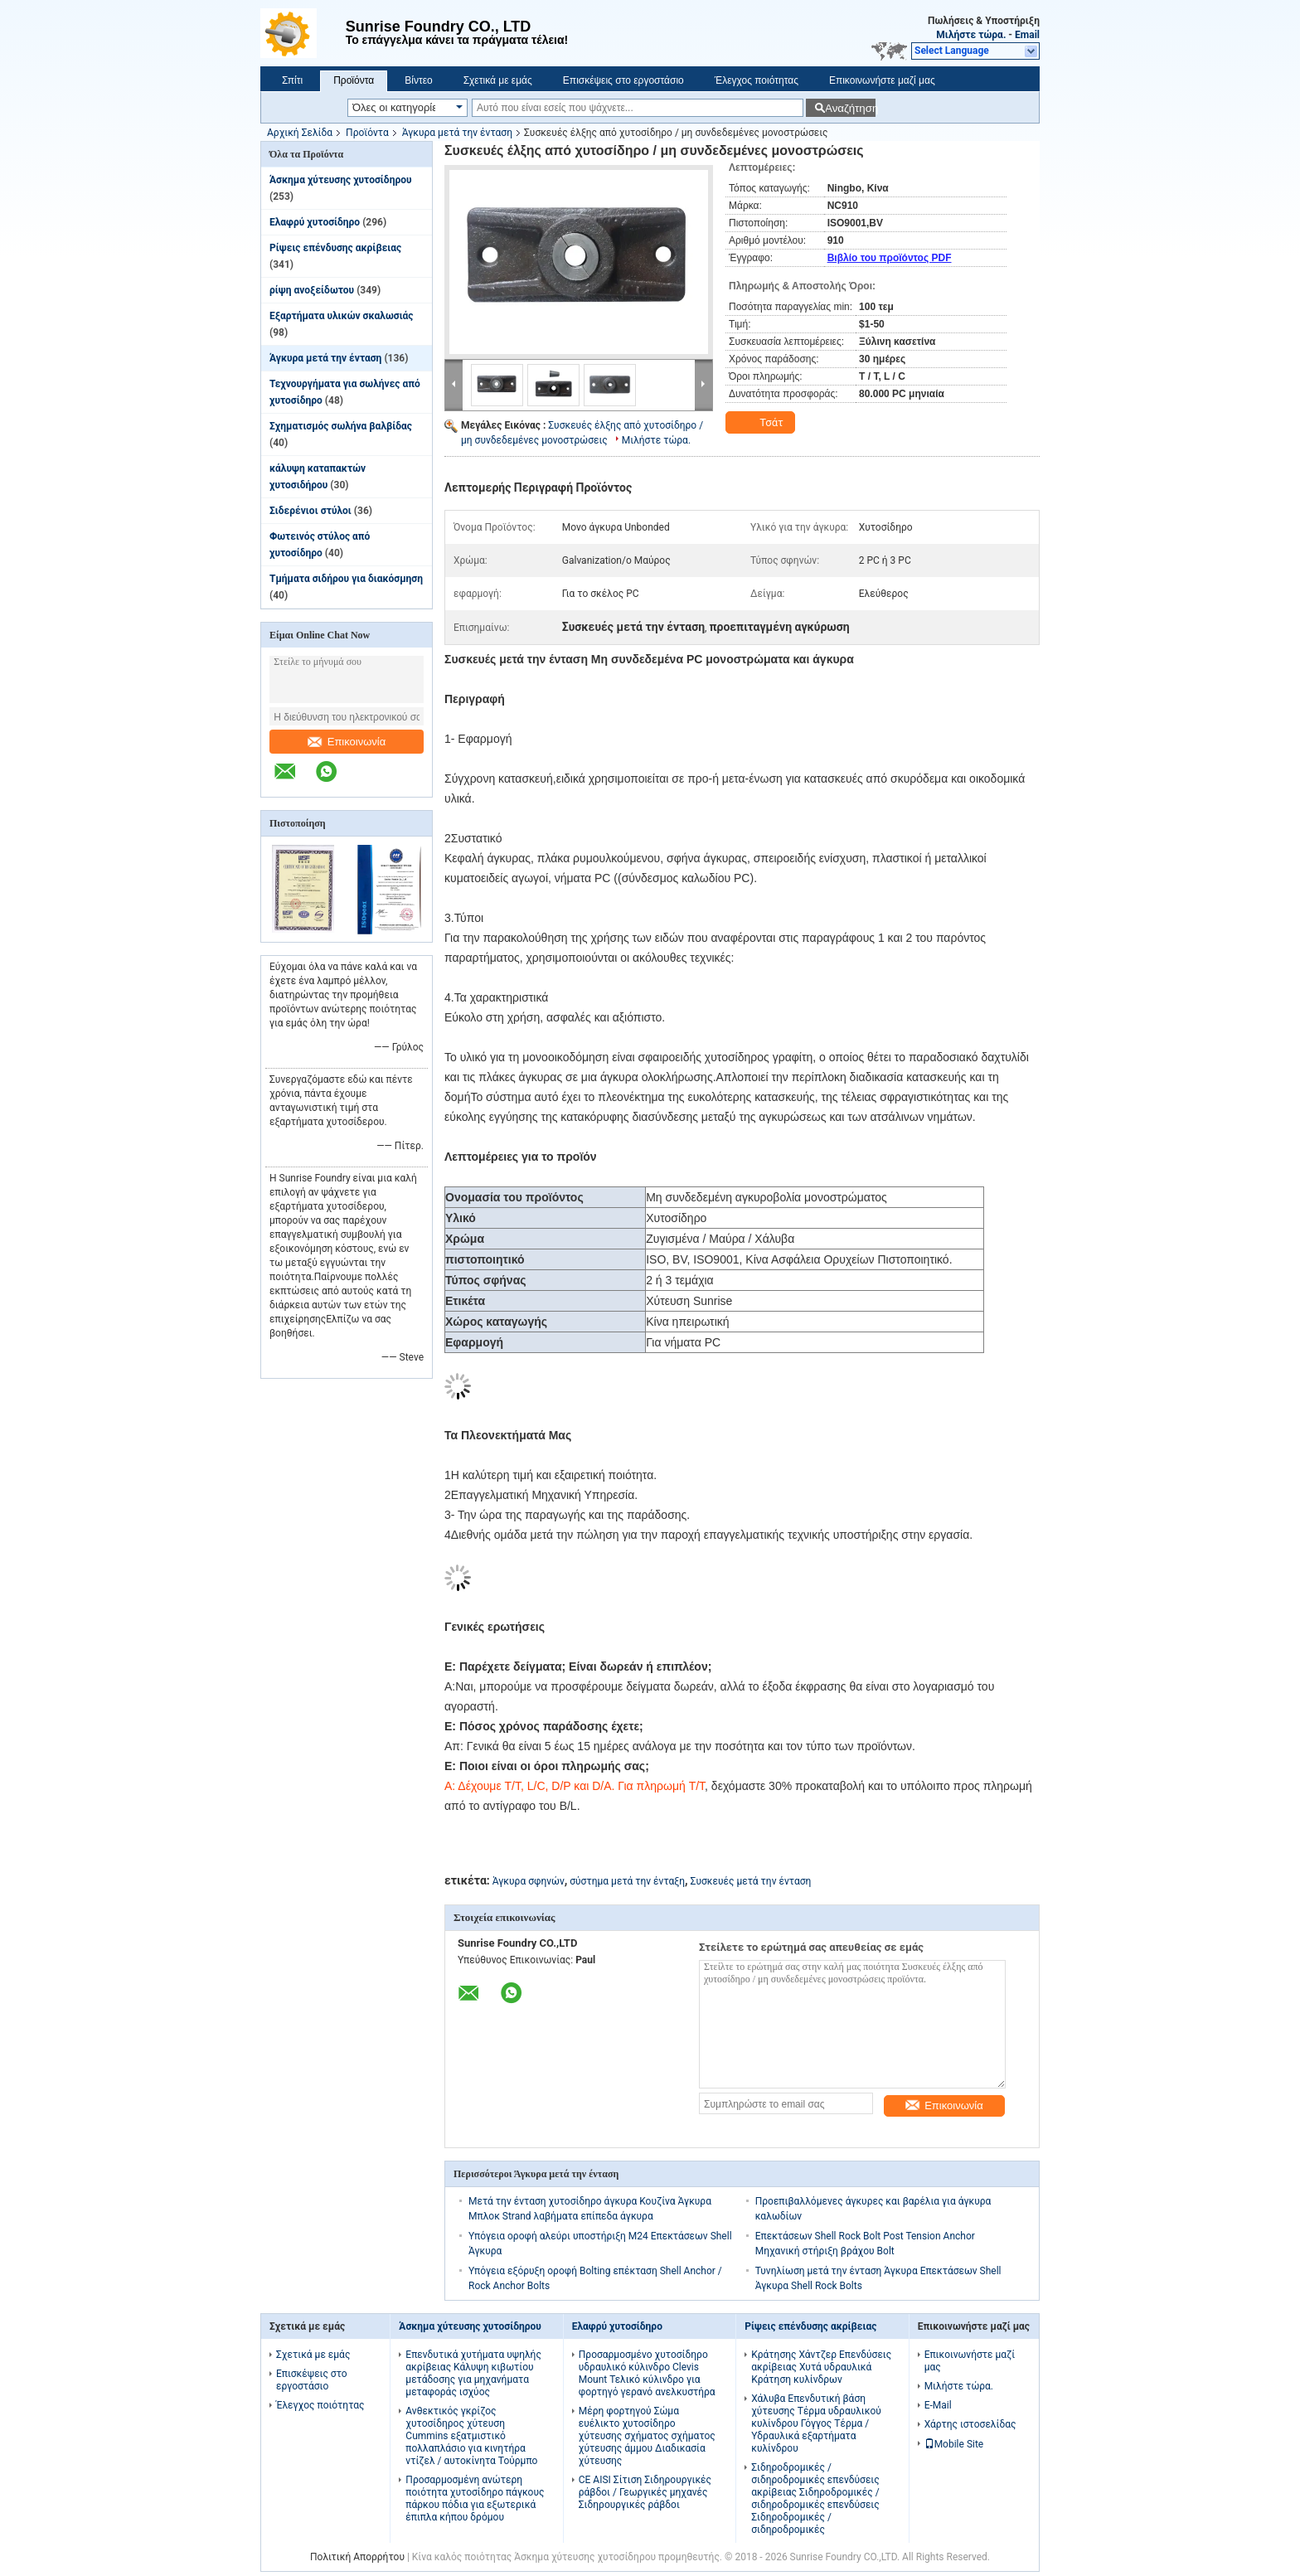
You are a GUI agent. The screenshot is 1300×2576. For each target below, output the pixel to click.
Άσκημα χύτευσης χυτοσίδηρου (340, 180)
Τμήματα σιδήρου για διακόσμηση (346, 579)
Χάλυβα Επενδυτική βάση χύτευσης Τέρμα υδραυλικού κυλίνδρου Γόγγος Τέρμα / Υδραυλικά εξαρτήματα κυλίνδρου (816, 2423)
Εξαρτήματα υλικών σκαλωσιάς (341, 316)
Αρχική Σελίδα (299, 132)
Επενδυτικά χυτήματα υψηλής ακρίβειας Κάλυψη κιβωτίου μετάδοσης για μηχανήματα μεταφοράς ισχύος (473, 2373)
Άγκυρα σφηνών (528, 1881)
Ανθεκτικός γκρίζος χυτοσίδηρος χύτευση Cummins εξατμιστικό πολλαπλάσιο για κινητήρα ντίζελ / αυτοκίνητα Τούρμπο (471, 2436)
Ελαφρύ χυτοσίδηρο (314, 222)
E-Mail (938, 2405)
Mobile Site (954, 2444)
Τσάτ (761, 423)
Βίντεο (418, 80)
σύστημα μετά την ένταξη (627, 1881)
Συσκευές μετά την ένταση (751, 1881)
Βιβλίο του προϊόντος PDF (889, 258)
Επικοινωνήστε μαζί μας (882, 80)
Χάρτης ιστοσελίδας (970, 2424)
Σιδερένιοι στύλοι (310, 511)
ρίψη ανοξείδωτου (311, 290)
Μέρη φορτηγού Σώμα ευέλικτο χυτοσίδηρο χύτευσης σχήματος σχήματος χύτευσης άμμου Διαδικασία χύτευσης (647, 2436)
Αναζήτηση (850, 108)
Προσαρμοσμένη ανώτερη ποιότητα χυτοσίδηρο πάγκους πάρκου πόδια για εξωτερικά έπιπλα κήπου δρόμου (474, 2498)
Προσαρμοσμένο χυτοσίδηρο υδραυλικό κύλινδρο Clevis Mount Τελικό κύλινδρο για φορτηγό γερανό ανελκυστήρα (647, 2373)
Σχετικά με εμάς (497, 80)
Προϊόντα (353, 80)
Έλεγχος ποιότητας (756, 80)
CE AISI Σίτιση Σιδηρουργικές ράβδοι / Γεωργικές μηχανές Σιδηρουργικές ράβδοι (645, 2492)
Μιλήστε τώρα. (971, 35)
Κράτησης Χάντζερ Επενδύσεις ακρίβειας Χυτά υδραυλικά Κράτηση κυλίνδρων (821, 2367)
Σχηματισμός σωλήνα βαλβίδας (340, 426)
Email (1027, 35)
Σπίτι (292, 80)
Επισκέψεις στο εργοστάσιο (623, 80)
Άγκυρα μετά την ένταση (457, 132)
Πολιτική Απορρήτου (357, 2557)
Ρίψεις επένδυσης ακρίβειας (335, 248)
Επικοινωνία (347, 741)
